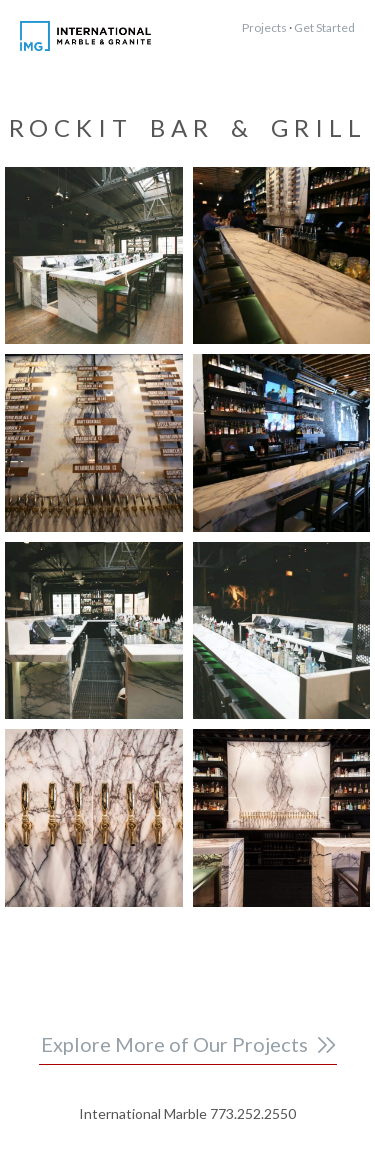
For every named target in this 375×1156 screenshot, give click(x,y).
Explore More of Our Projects (174, 1044)
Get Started (324, 27)
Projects (264, 27)
